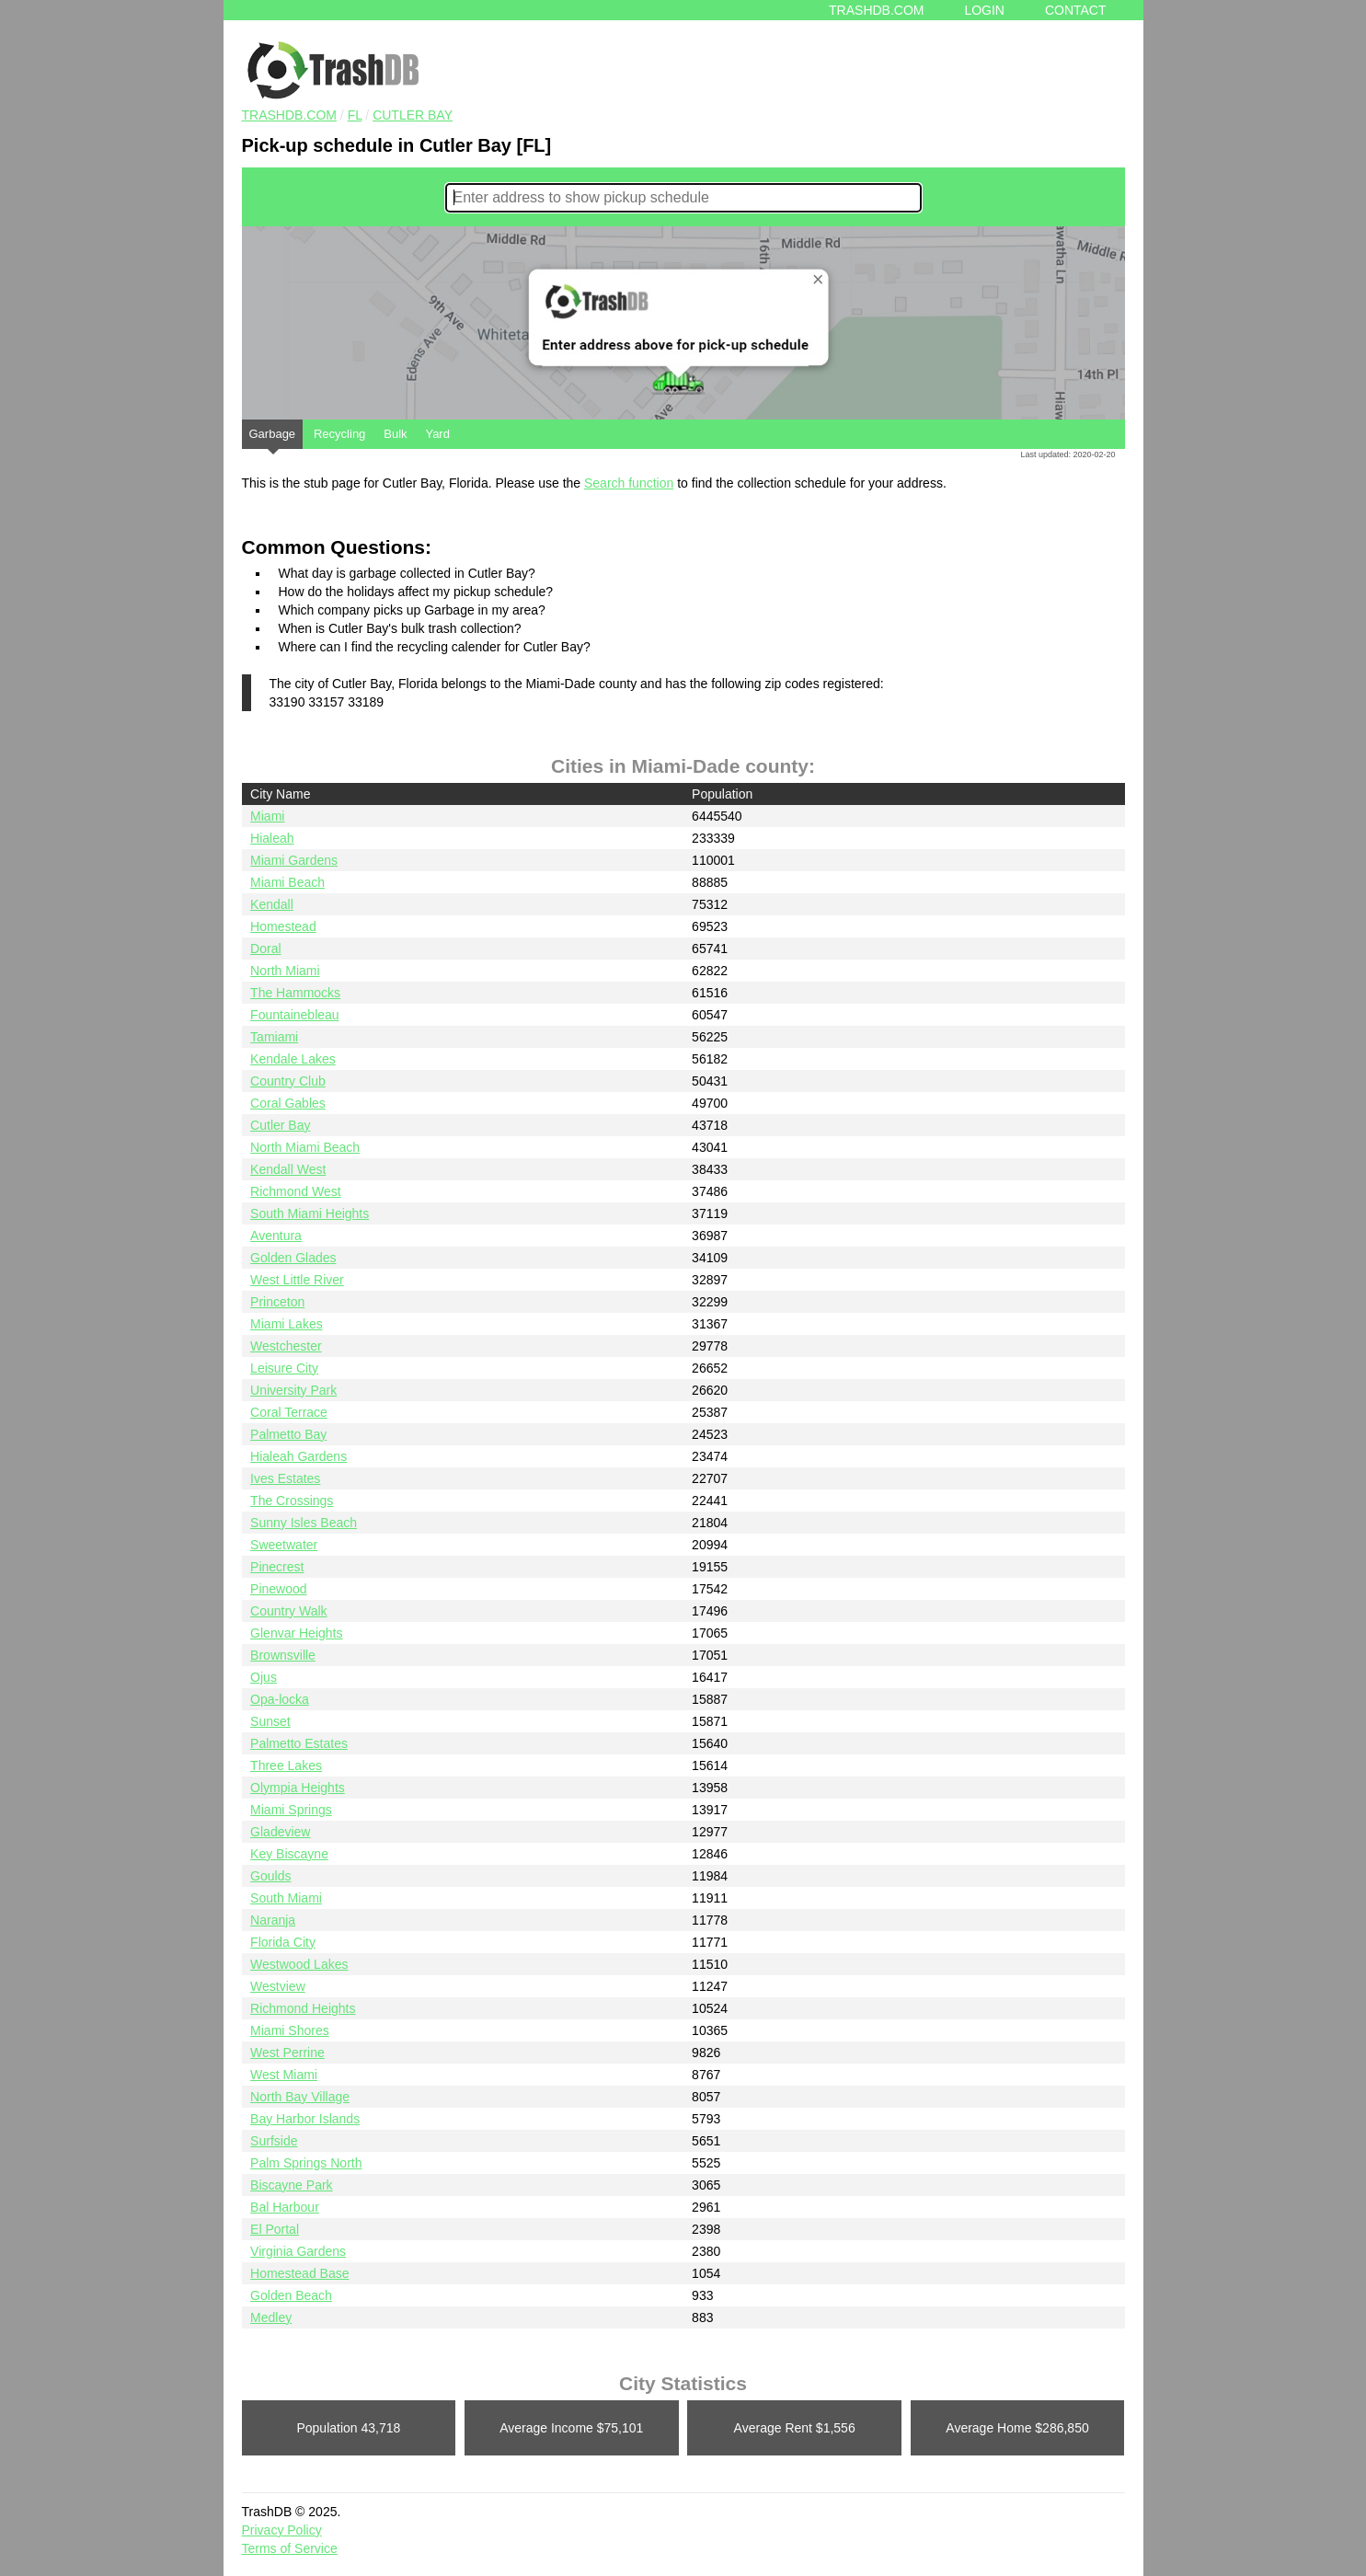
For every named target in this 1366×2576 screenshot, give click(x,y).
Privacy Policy (282, 2530)
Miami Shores (289, 2030)
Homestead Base (299, 2273)
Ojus (263, 1677)
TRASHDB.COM (289, 115)
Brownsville (283, 1655)
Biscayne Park (291, 2185)
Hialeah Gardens (298, 1456)
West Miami (283, 2074)
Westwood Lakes (299, 1964)
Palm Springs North (306, 2163)
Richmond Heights (302, 2008)
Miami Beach (287, 882)
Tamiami (274, 1036)
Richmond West (295, 1191)
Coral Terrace (288, 1412)
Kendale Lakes (293, 1059)
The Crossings (291, 1500)
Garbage (272, 438)
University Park (293, 1390)
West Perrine (287, 2052)
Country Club (288, 1081)
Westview (277, 1986)
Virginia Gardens (298, 2251)
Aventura (276, 1235)
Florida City (283, 1942)
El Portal (274, 2229)
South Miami (286, 1898)
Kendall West (288, 1169)
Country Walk (288, 1611)
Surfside (273, 2140)
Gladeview (280, 1831)
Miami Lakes (286, 1324)
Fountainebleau (294, 1014)
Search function (628, 483)
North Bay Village (300, 2096)
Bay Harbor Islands (305, 2118)
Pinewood (278, 1588)
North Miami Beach (305, 1147)
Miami (267, 816)
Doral (265, 948)
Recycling (339, 434)
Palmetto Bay (288, 1434)
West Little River (297, 1279)
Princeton (277, 1301)
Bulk (395, 434)
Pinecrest (277, 1566)
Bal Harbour (284, 2207)
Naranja (272, 1920)
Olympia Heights (297, 1787)
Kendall (271, 904)
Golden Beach (291, 2295)
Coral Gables (288, 1103)
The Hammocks (295, 992)
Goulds (270, 1876)
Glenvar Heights (296, 1633)
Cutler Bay (413, 115)
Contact (1076, 10)
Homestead (283, 926)
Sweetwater (283, 1544)
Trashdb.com (876, 10)
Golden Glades (293, 1257)
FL (355, 115)
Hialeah (271, 838)
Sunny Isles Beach (303, 1522)
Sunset (270, 1721)
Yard (437, 434)
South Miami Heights (309, 1213)
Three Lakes (286, 1765)
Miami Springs (291, 1809)
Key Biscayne (289, 1853)
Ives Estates (285, 1478)
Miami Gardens (294, 860)
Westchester (286, 1346)
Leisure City (284, 1368)
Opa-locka (279, 1699)
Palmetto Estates (299, 1743)
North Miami (284, 970)
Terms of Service (290, 2548)
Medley (271, 2317)
